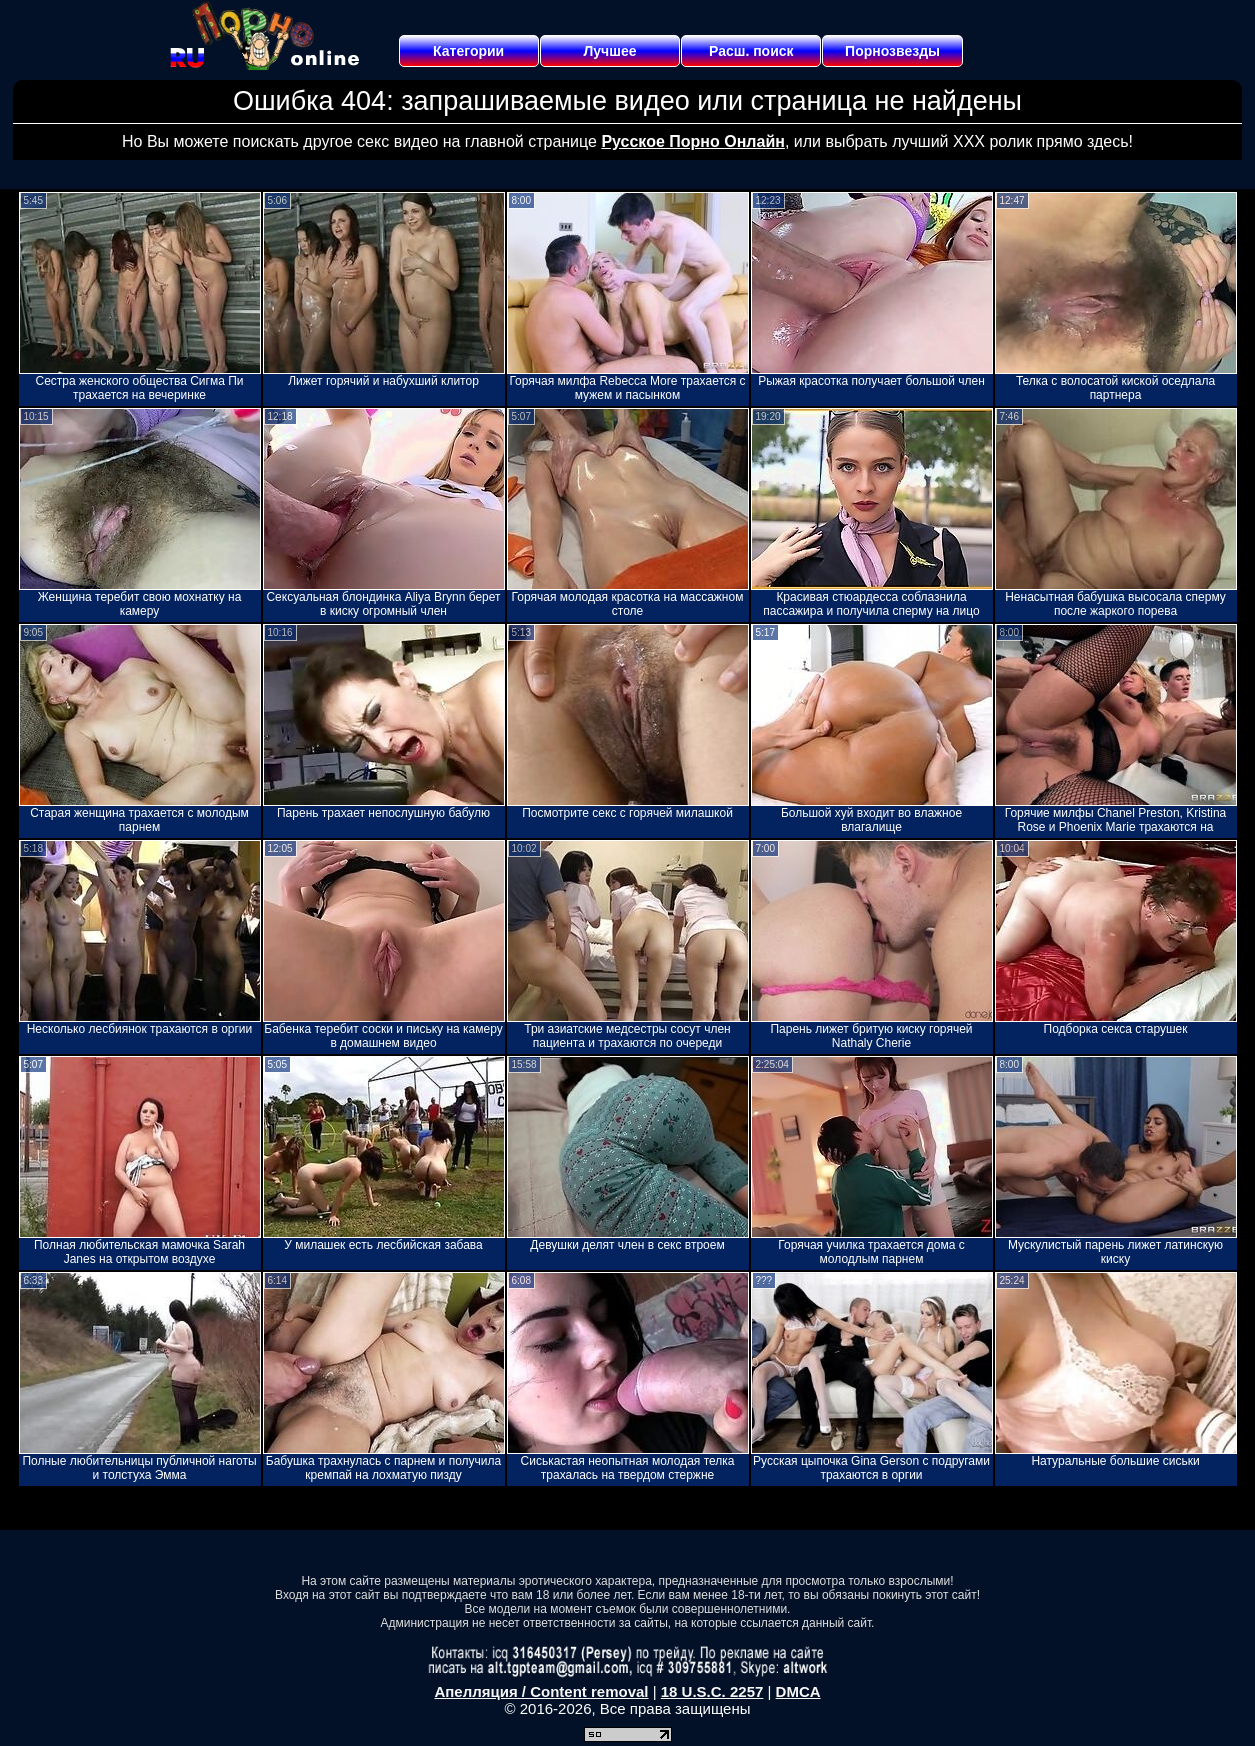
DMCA (798, 1691)
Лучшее (609, 51)
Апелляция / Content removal (541, 1691)
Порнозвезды (892, 51)
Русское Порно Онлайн (692, 141)
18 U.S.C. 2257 (712, 1691)
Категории (468, 51)
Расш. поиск (751, 51)
